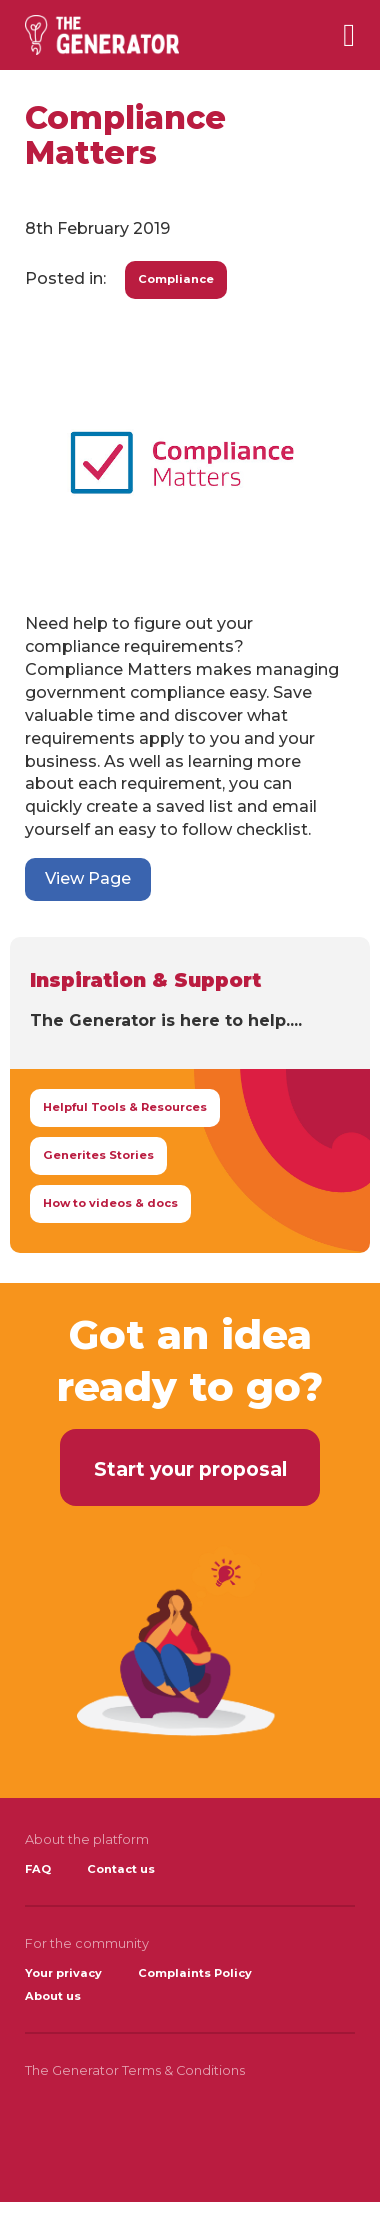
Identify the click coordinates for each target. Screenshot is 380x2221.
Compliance (176, 279)
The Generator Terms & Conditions (135, 2070)
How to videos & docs (110, 1203)
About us (53, 1996)
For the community (87, 1943)
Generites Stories (98, 1155)
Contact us (121, 1869)
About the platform (87, 1839)
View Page (88, 878)
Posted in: (65, 278)
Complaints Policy (195, 1973)
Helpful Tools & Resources (125, 1107)
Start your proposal (190, 1469)
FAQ (38, 1869)
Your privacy (63, 1973)
